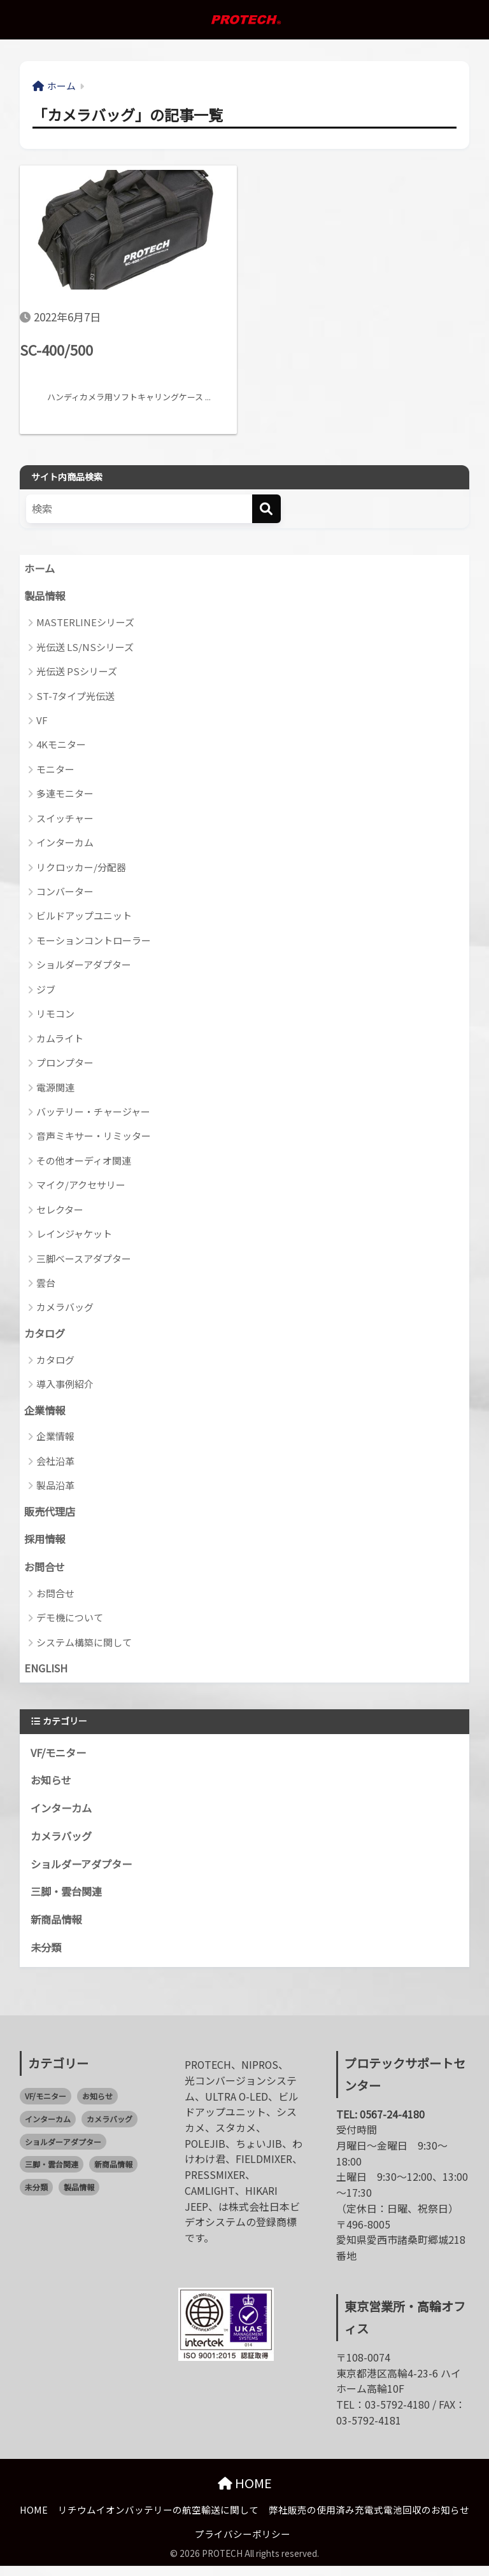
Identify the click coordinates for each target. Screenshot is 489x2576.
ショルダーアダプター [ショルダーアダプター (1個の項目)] (63, 2151)
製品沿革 (55, 1488)
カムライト (59, 1039)
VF (42, 722)
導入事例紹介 (65, 1386)
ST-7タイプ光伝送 (75, 697)
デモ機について (69, 1622)
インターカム (65, 844)
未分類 (47, 1957)
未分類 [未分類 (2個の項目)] (36, 2197)
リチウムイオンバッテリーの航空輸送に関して (158, 2519)
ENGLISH (47, 1673)
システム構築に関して (84, 1646)
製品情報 (45, 597)
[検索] (266, 509)
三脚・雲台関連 (68, 1900)
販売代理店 (51, 1514)
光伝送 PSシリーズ (76, 673)
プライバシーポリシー (242, 2544)
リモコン (55, 1015)
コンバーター (65, 893)
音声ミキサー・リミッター (93, 1137)
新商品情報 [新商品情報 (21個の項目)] (113, 2174)
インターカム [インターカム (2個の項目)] (48, 2128)
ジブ (45, 990)
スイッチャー (65, 819)
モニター (55, 771)
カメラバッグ (65, 1308)
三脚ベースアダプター (83, 1259)
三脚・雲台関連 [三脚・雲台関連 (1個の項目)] (51, 2174)
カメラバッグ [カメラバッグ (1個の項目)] (109, 2128)
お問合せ (45, 1571)
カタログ (45, 1335)
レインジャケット (74, 1235)
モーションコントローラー (93, 942)
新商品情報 (58, 1928)
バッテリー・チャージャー (93, 1113)
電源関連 (55, 1088)
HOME (245, 2493)
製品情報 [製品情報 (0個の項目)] (79, 2197)
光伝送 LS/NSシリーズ (85, 648)
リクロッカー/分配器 (81, 868)
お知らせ (52, 1787)
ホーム (40, 569)
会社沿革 (55, 1463)
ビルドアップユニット (84, 917)
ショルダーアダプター (83, 966)
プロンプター (65, 1064)
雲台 (45, 1284)
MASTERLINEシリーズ (85, 624)
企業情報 (45, 1412)
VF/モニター (60, 1758)
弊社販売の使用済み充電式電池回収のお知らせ (369, 2519)
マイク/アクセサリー (80, 1186)
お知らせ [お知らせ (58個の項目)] (97, 2105)
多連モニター (65, 795)
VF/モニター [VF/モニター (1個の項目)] (45, 2105)
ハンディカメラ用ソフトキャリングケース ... (119, 397)
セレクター (59, 1210)
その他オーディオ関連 (83, 1162)
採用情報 (45, 1543)
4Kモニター (61, 746)
